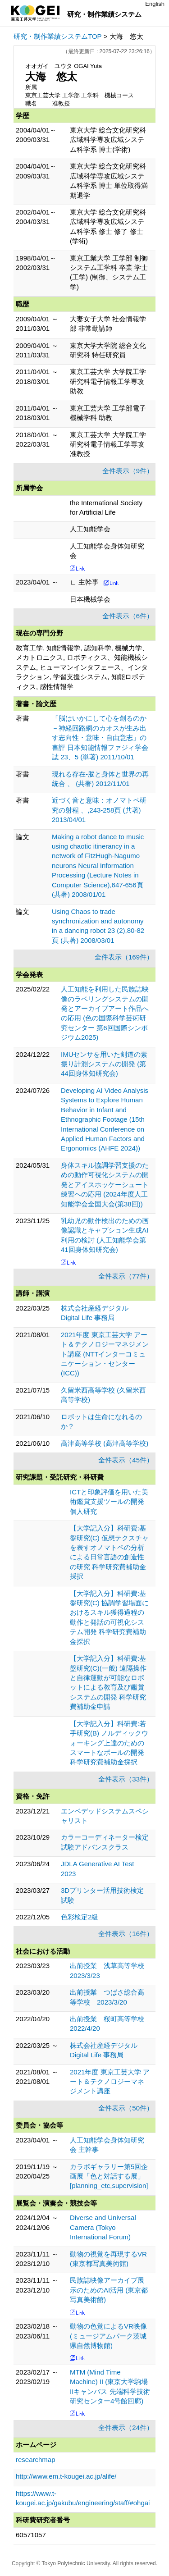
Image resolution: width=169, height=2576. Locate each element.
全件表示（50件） (125, 2108)
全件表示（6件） (127, 616)
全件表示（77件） (125, 1276)
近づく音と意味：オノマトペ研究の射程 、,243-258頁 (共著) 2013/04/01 (99, 809)
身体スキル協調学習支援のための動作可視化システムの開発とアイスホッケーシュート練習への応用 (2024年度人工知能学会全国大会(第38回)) (105, 1184)
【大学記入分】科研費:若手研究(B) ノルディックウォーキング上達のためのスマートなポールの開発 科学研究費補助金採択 (109, 1743)
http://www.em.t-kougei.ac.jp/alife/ (66, 2476)
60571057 (31, 2535)
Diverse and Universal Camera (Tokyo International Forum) (103, 2227)
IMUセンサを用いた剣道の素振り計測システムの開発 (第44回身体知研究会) (104, 1064)
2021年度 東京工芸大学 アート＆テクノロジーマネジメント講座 (110, 2081)
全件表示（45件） (125, 1460)
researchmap (35, 2459)
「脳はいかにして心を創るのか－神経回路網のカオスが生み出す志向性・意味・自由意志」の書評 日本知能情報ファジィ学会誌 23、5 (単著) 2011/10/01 (100, 737)
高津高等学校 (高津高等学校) (104, 1443)
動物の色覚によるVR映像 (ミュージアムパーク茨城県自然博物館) (108, 2335)
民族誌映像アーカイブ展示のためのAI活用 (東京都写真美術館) (109, 2289)
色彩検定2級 (79, 1917)
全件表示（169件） (124, 957)
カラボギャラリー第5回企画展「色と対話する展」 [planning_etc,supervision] (109, 2176)
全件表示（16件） (125, 1933)
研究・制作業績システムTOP (58, 36)
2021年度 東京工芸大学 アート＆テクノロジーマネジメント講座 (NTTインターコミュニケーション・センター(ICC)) (105, 1354)
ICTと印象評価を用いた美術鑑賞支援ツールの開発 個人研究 (109, 1501)
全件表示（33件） (125, 1779)
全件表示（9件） (127, 471)
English (154, 3)
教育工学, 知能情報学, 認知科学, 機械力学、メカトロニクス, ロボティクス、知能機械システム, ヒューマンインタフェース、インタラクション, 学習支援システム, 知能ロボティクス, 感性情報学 (82, 667)
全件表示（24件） (125, 2427)
